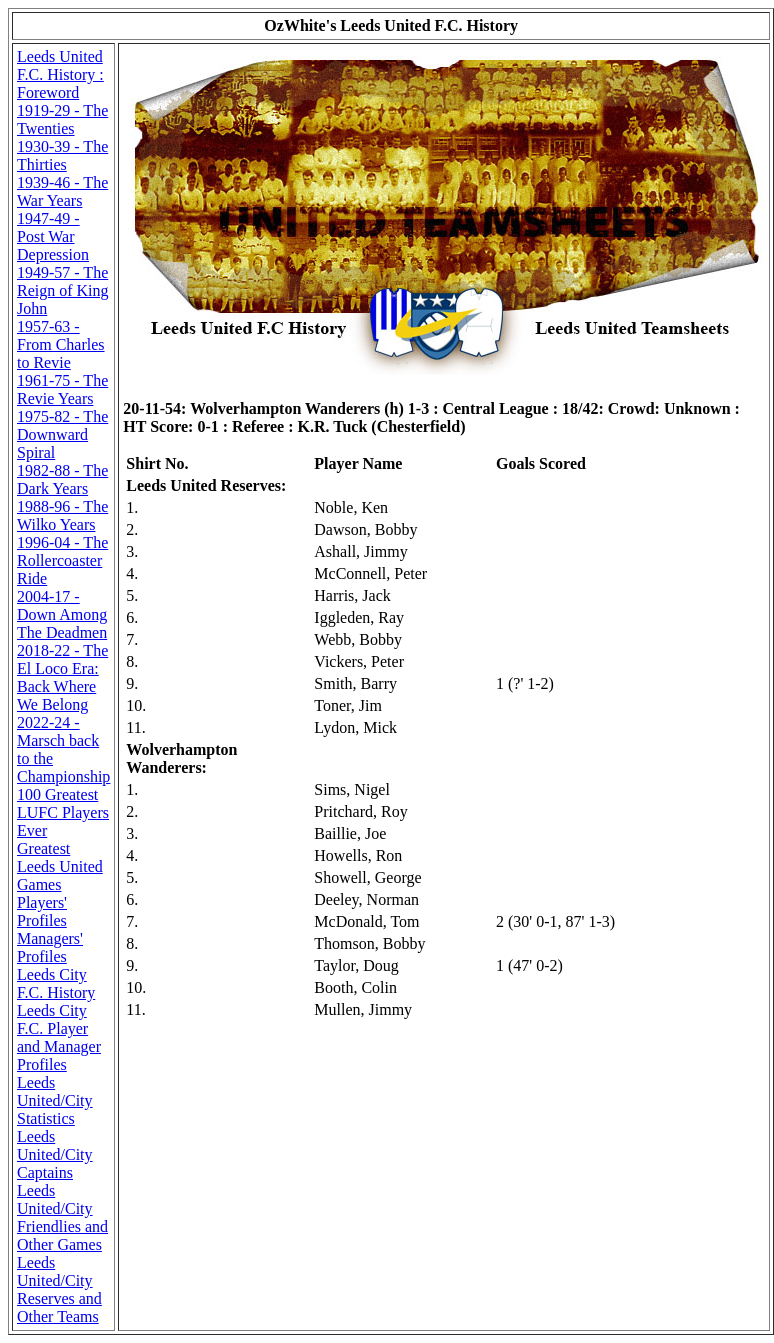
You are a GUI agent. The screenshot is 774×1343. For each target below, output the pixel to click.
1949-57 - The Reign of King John (63, 290)
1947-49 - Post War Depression (53, 236)
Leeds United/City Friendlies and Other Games (62, 1217)
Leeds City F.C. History (56, 983)
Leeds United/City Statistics (55, 1100)
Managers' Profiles (50, 947)
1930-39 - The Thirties (62, 155)
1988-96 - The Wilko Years (62, 515)
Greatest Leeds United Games (60, 866)
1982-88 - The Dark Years (62, 479)
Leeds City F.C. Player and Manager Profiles (59, 1037)
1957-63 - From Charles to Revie (61, 344)
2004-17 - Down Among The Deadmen (62, 614)
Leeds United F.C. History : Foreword (60, 74)
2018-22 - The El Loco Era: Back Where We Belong (62, 677)
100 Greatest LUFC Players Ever (63, 812)
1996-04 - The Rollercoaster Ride (62, 560)
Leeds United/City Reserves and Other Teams (59, 1289)
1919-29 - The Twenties (62, 119)
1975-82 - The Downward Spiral (62, 434)
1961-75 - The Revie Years (62, 389)
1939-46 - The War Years (62, 191)
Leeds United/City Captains (55, 1154)
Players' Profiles (42, 911)
